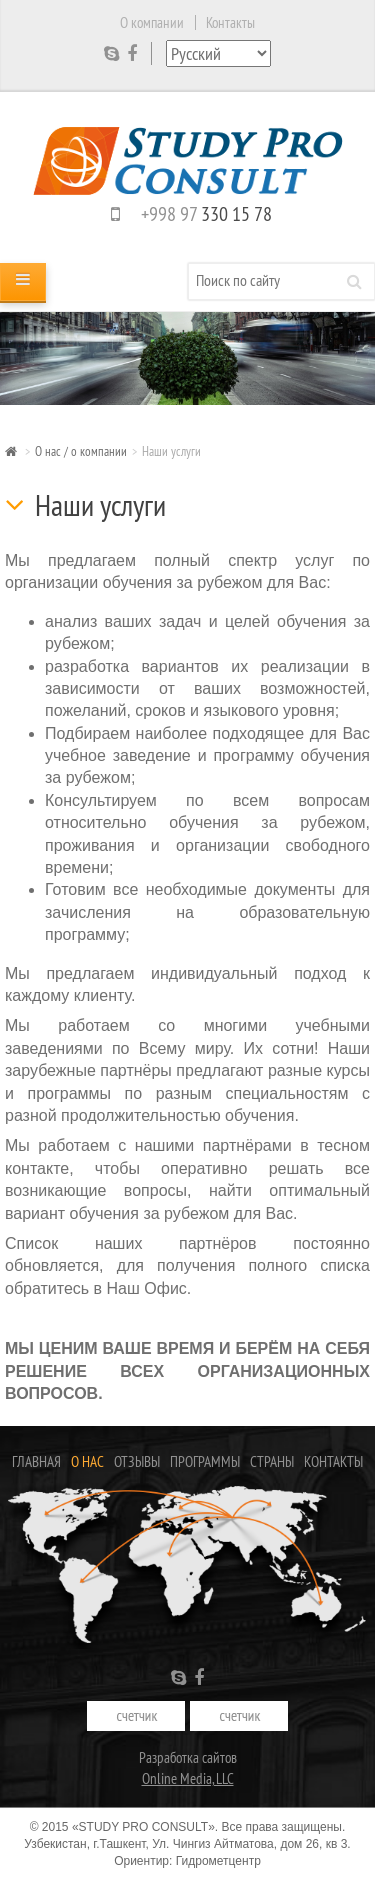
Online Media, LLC (188, 1778)
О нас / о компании (81, 451)
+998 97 (187, 213)
